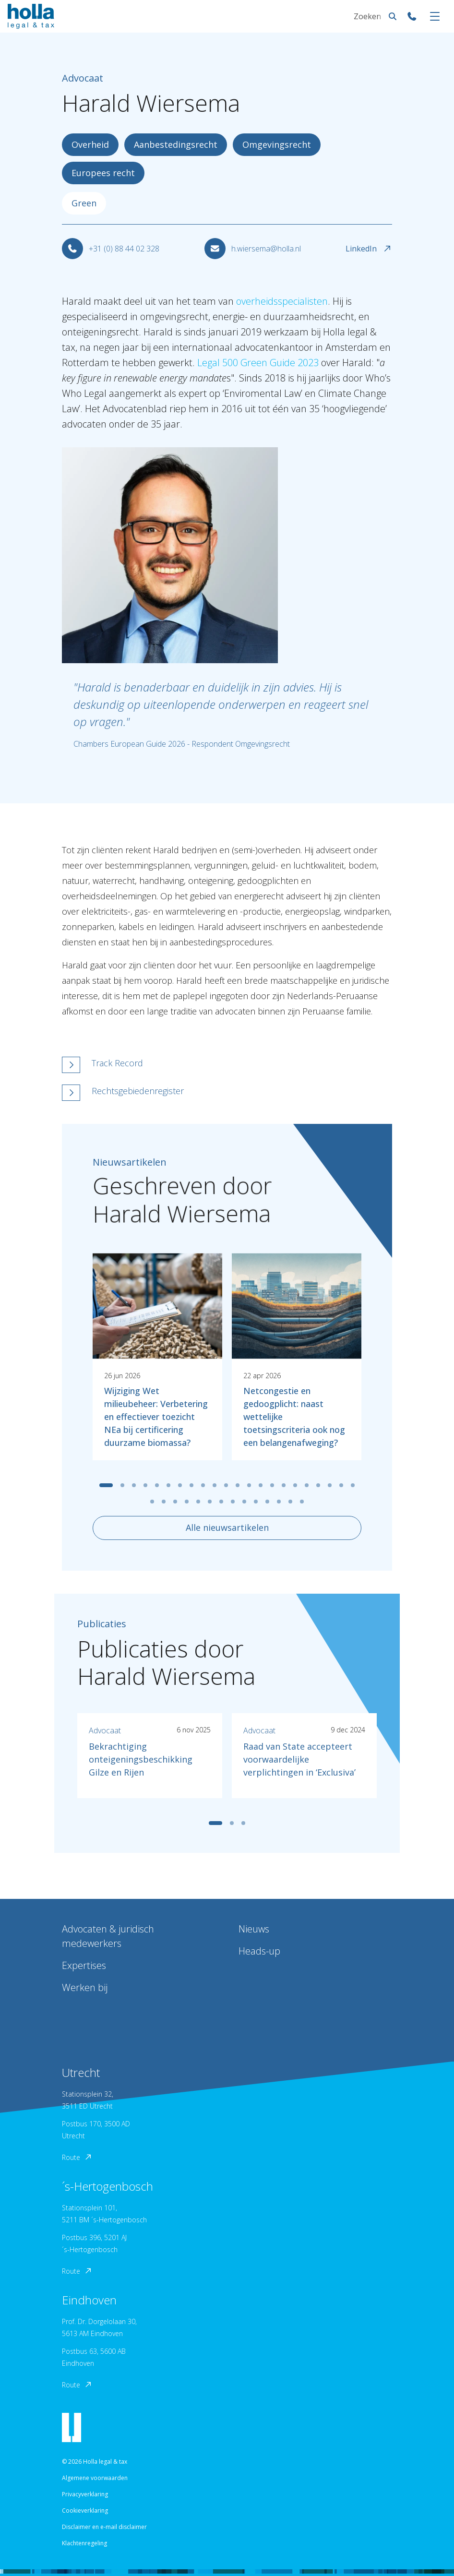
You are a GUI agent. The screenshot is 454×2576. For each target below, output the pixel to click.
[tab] (106, 1485)
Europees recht (103, 173)
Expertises (84, 1965)
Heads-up (259, 1950)
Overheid (90, 144)
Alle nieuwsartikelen (227, 1527)
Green (84, 203)
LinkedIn (369, 248)
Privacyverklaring (85, 2494)
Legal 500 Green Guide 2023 (258, 362)
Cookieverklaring (85, 2510)
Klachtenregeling (84, 2543)
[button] (177, 1065)
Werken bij (85, 1987)
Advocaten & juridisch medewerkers (108, 1936)
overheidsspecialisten (282, 301)
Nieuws (254, 1928)
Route (77, 2157)
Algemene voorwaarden (95, 2478)
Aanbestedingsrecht (175, 144)
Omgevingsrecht (276, 144)
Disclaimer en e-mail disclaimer (104, 2527)
